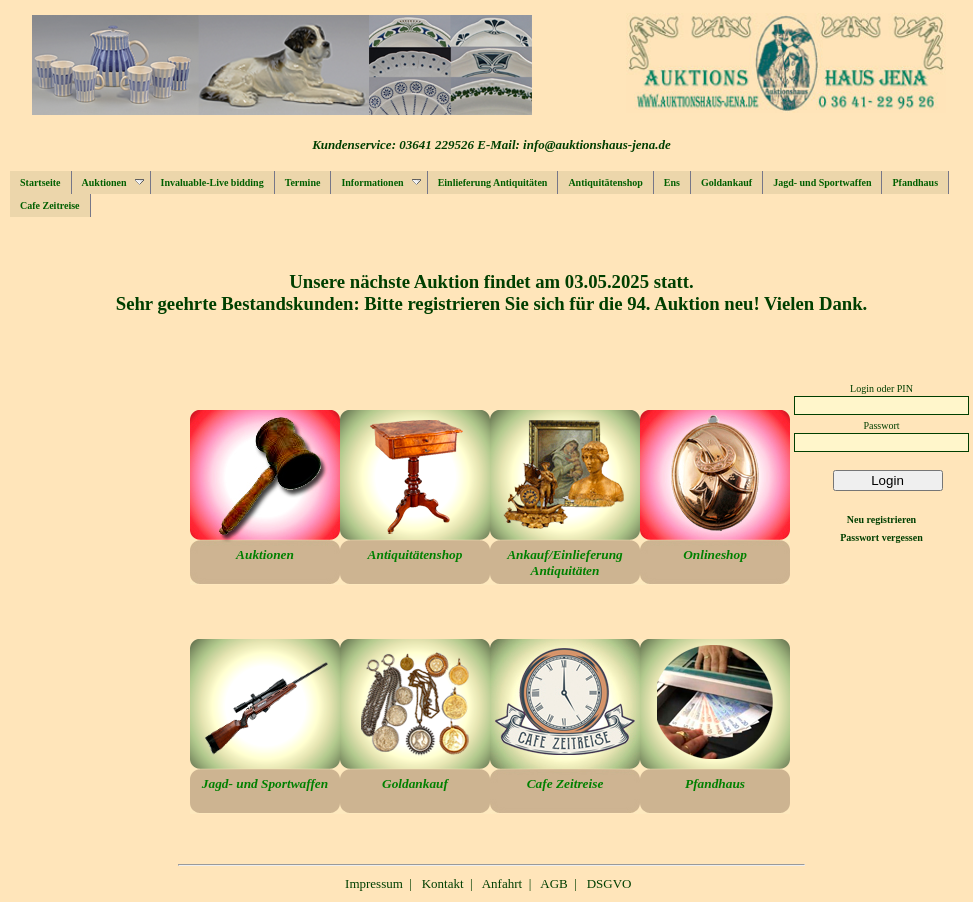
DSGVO (609, 883)
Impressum (374, 883)
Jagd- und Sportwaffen (822, 182)
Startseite (40, 182)
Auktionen (113, 182)
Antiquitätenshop (605, 182)
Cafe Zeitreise (50, 205)
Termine (303, 182)
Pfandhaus (915, 182)
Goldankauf (726, 182)
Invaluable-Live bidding (212, 182)
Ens (672, 182)
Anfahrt (502, 883)
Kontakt (443, 883)
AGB (553, 883)
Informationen (380, 182)
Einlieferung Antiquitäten (493, 182)
